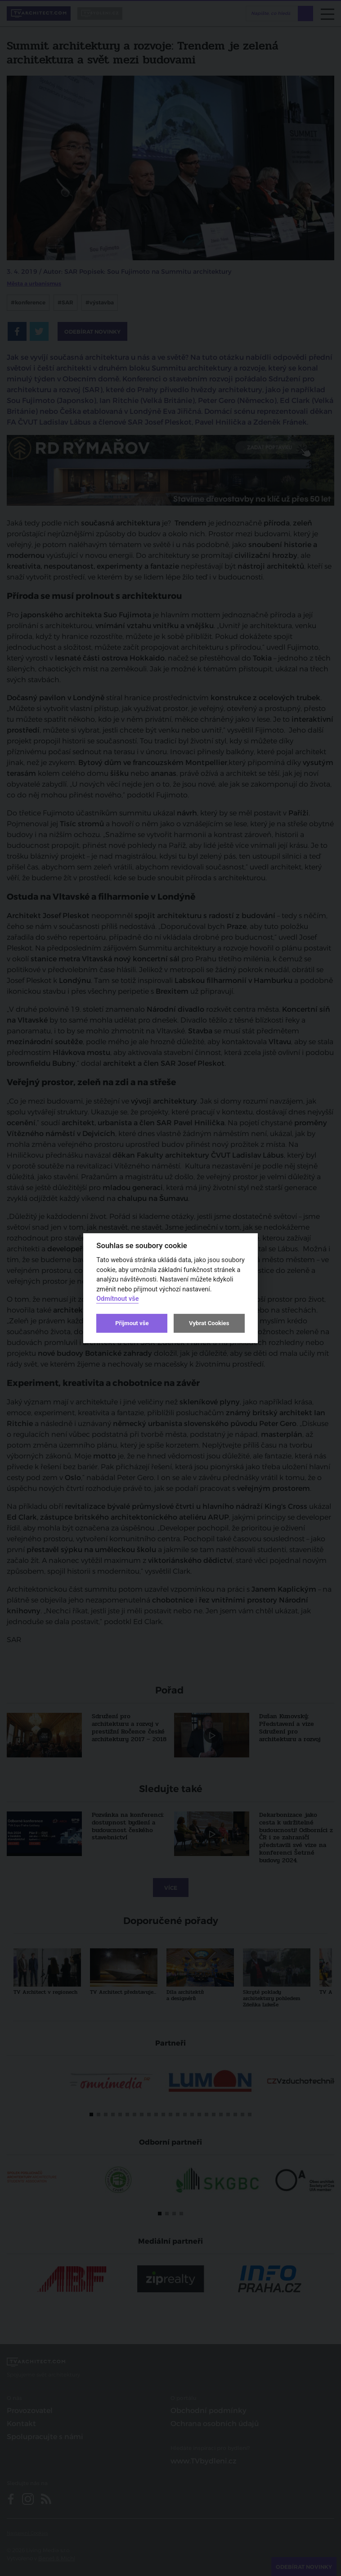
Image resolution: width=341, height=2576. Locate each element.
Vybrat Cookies (209, 1323)
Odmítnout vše (117, 1299)
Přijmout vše (131, 1323)
